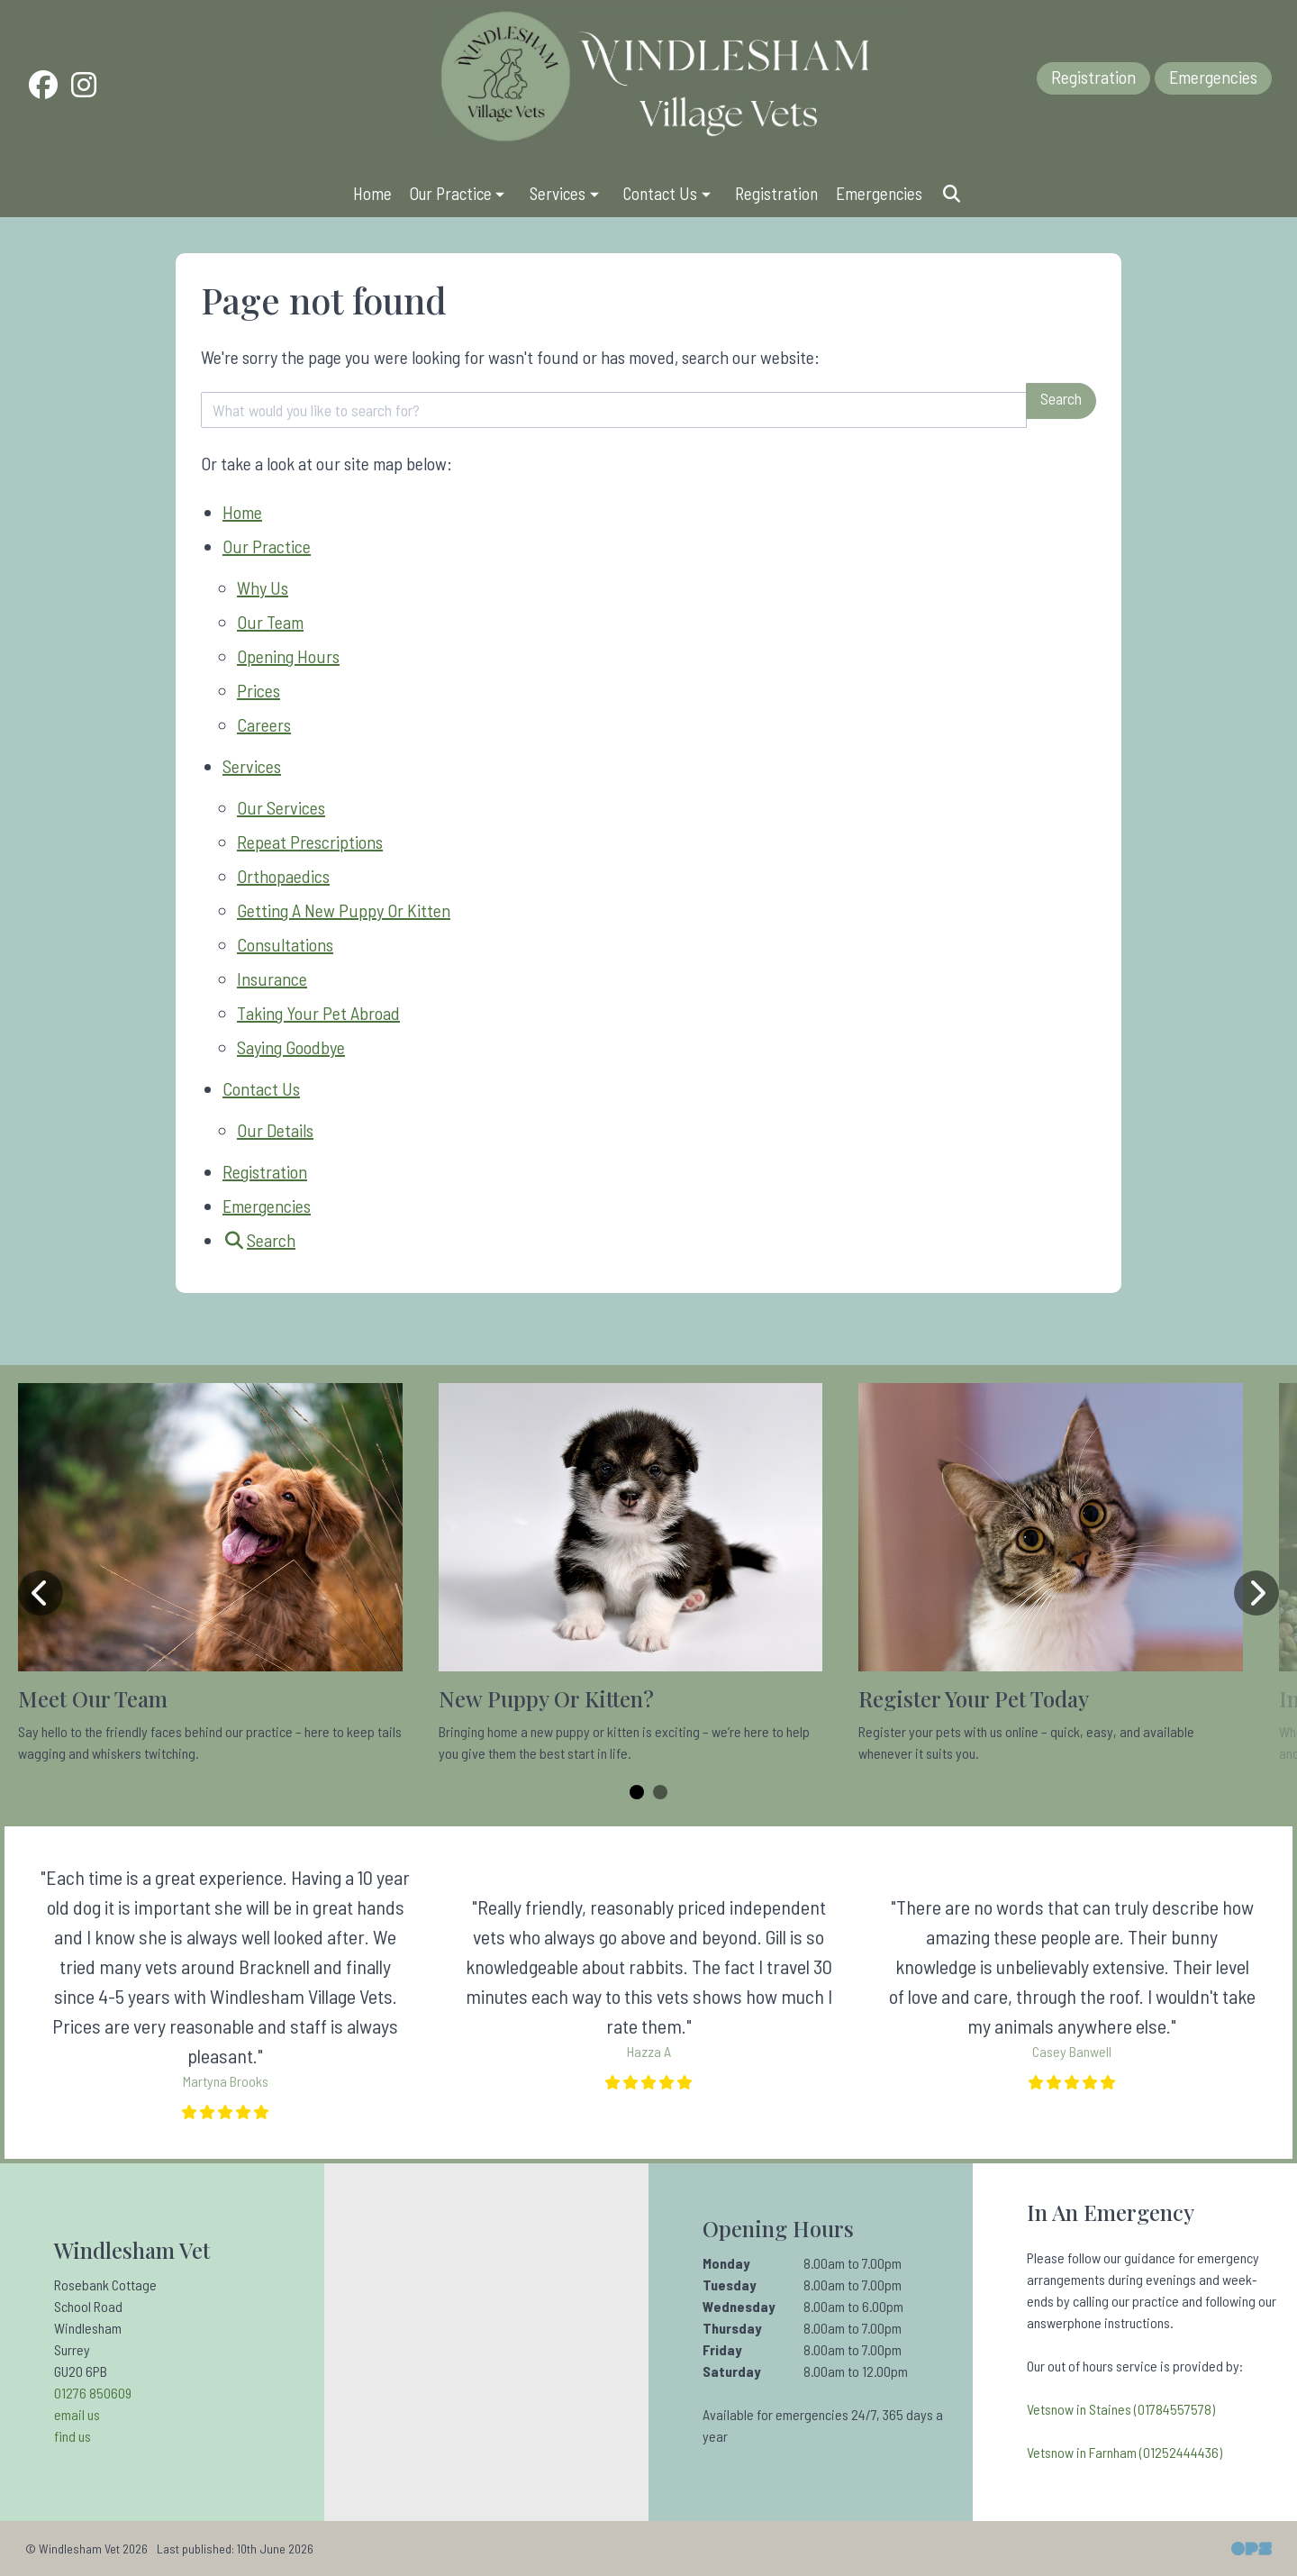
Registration (1093, 76)
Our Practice (266, 546)
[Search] (951, 193)
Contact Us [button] (668, 193)
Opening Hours (288, 656)
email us (77, 2414)
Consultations (285, 944)
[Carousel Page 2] (660, 1792)
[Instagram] (84, 88)
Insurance (272, 978)
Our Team (270, 622)
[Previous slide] (40, 1593)
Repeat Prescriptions (310, 841)
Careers (264, 724)
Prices (258, 690)
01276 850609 (93, 2392)
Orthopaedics (283, 876)
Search (1061, 398)
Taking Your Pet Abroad (318, 1013)
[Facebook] (43, 88)
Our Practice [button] (459, 193)
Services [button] (566, 193)
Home (372, 193)
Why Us (262, 587)
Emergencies (1213, 76)
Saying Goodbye (291, 1047)
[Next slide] (1256, 1593)
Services (251, 766)
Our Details (275, 1130)
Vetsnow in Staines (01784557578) (1121, 2408)
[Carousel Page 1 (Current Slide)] (637, 1792)
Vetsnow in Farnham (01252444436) (1124, 2452)
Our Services (281, 807)
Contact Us (261, 1088)
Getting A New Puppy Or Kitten (343, 910)
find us (72, 2435)
